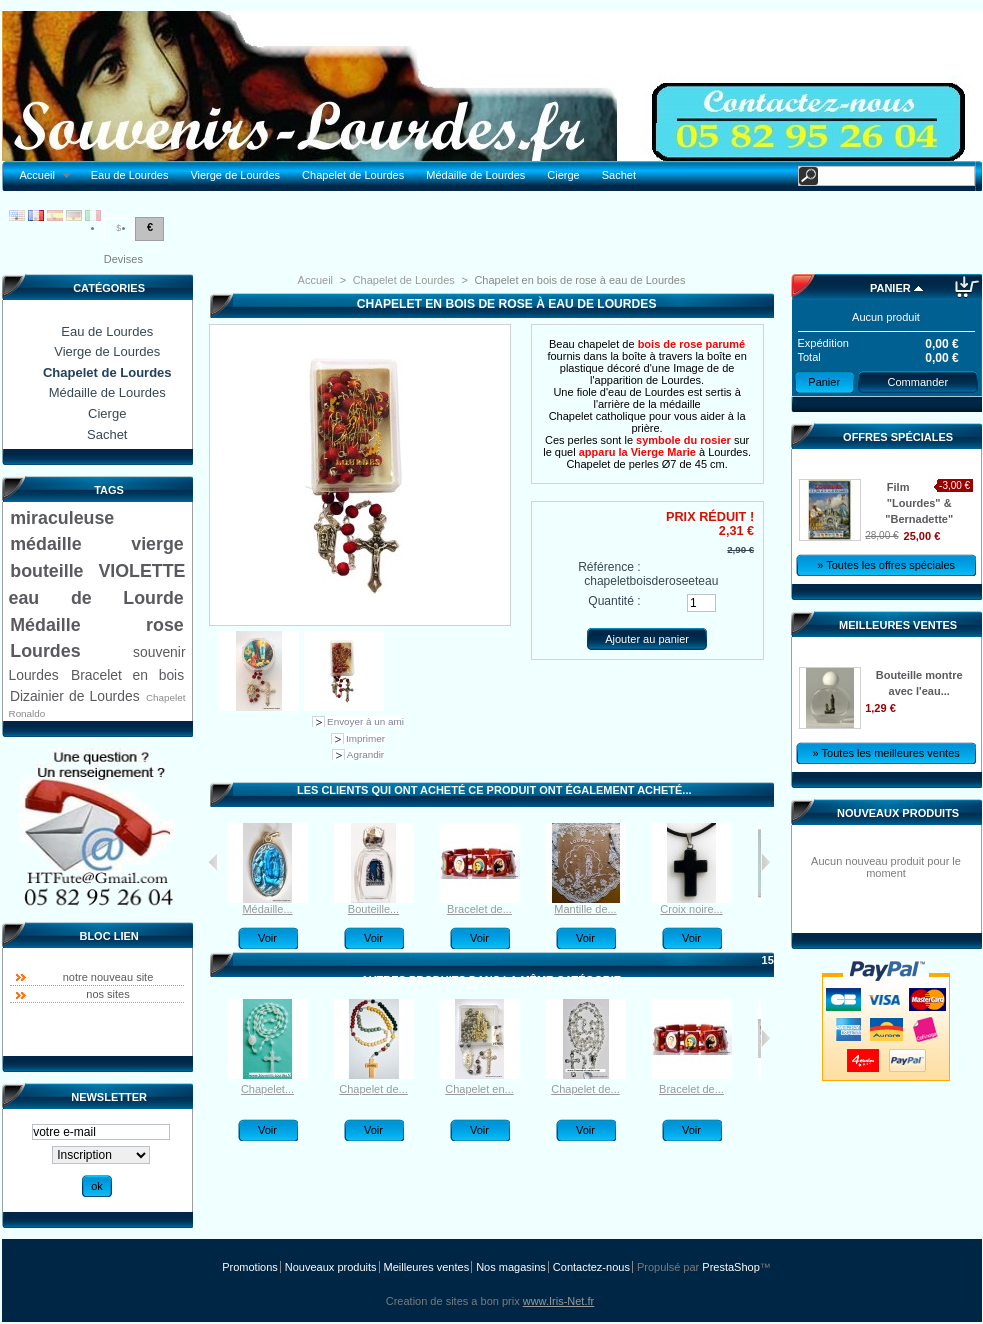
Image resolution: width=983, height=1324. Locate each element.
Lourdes (45, 651)
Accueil (40, 175)
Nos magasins (511, 1267)
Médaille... (267, 909)
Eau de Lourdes (130, 175)
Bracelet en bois (127, 675)
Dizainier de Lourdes (75, 696)
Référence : (609, 567)
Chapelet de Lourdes (353, 175)
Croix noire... (691, 909)
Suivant (765, 862)
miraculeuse (62, 518)
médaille (45, 544)
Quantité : (614, 601)
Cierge (563, 175)
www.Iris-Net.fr (559, 1301)
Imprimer (365, 738)
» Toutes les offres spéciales (886, 565)
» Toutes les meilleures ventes (886, 753)
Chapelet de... (373, 1089)
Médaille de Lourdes (475, 175)
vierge (157, 544)
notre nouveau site (108, 977)
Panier (890, 288)
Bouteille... (373, 909)
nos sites (107, 994)
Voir (267, 938)
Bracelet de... (479, 909)
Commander (918, 382)
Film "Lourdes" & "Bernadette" (919, 503)
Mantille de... (585, 909)
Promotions (250, 1267)
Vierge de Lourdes (235, 175)
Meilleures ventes (898, 625)
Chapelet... (267, 1089)
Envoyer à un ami (365, 721)
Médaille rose (96, 625)
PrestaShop (730, 1267)
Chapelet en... (479, 1089)
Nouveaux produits (898, 813)
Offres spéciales (898, 437)
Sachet (619, 175)
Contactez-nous (591, 1267)
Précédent (213, 862)
